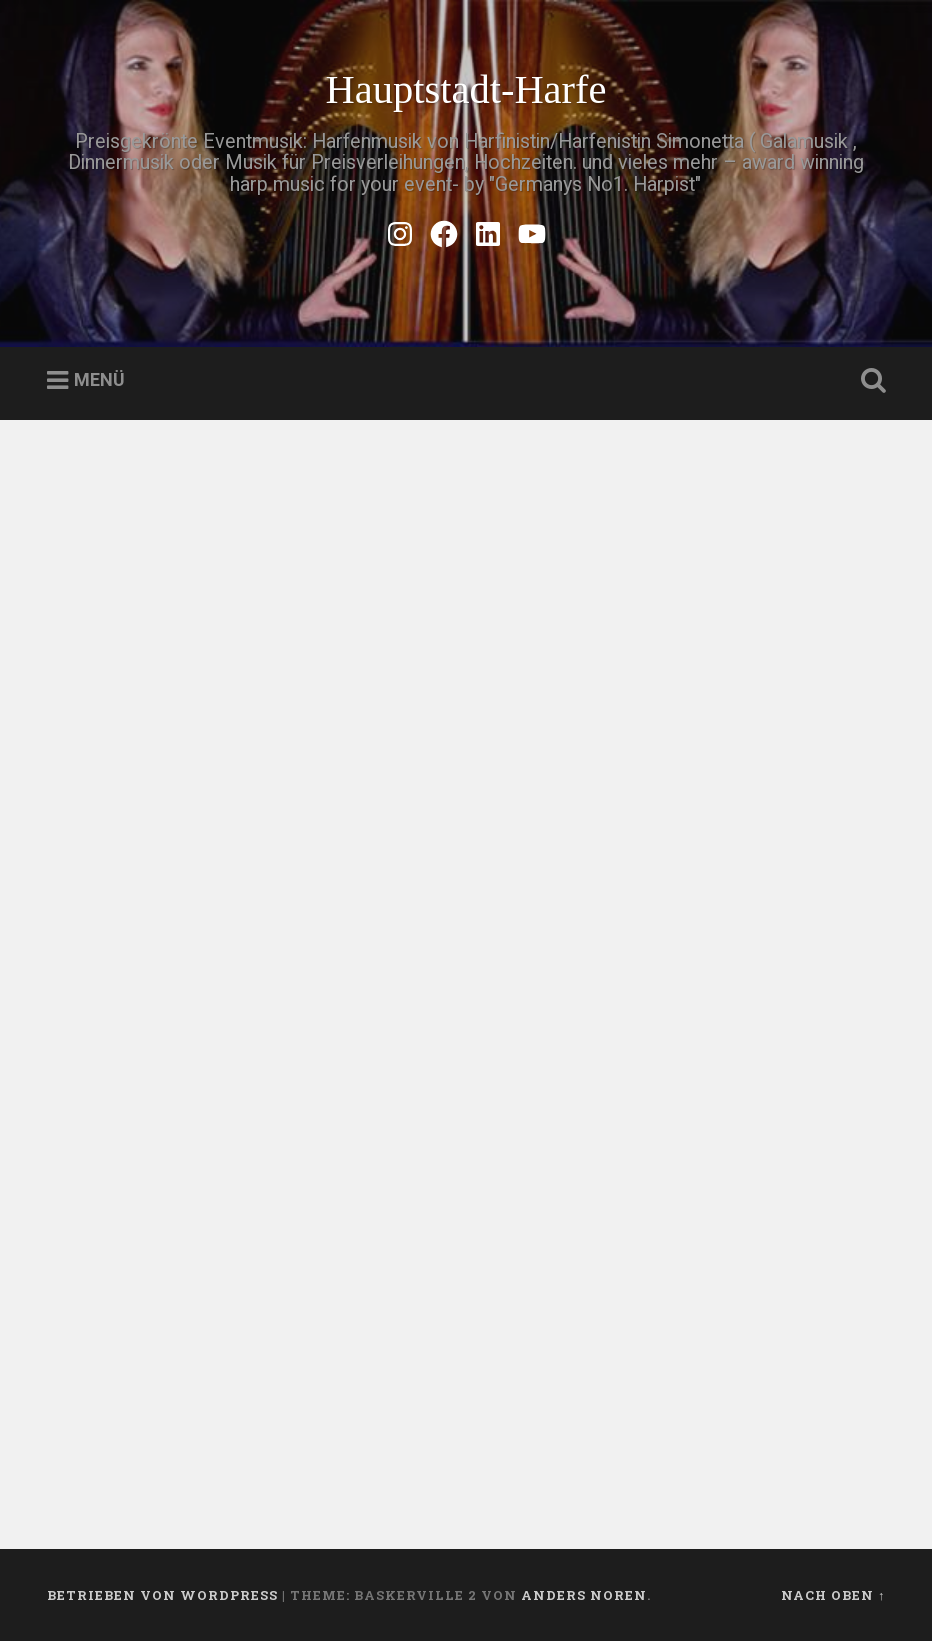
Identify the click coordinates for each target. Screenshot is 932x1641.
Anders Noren (584, 1595)
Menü (99, 380)
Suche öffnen (869, 381)
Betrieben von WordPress (162, 1595)
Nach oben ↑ (833, 1595)
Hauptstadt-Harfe (465, 89)
